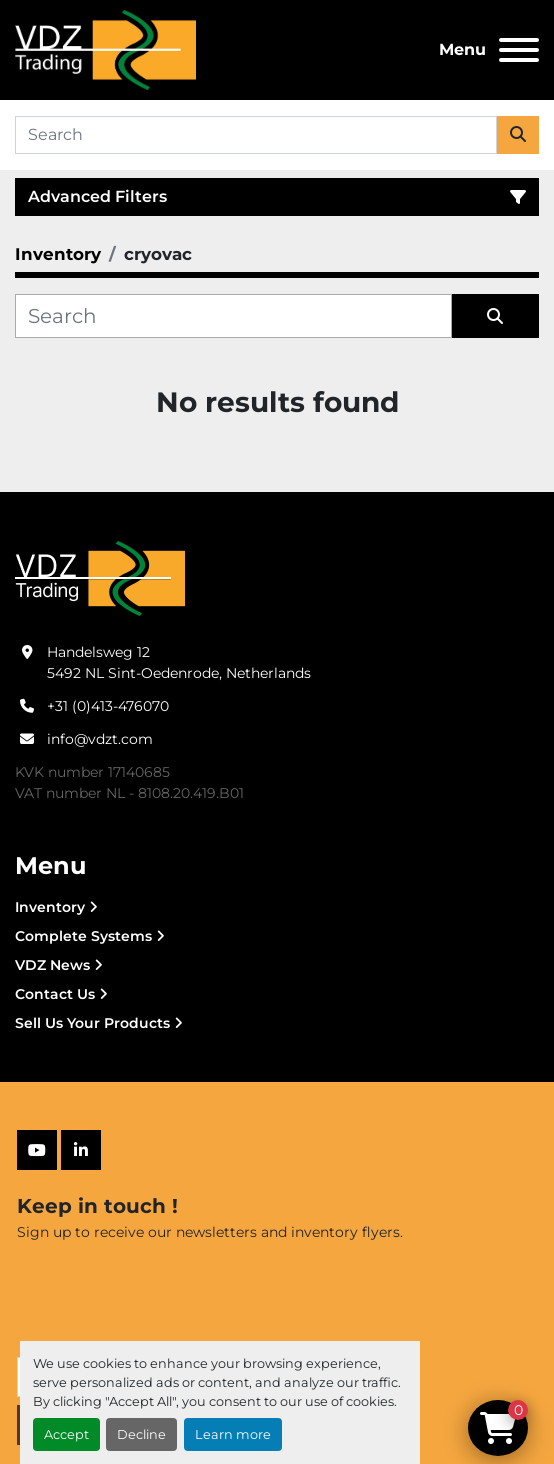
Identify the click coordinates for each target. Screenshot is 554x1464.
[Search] (256, 135)
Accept (66, 1434)
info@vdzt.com (100, 739)
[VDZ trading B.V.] (100, 577)
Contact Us (55, 994)
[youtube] (37, 1150)
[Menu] (519, 50)
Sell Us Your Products (92, 1023)
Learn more (233, 1434)
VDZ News (52, 965)
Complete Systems (83, 936)
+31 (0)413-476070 (108, 706)
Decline (141, 1434)
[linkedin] (81, 1150)
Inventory (50, 907)
